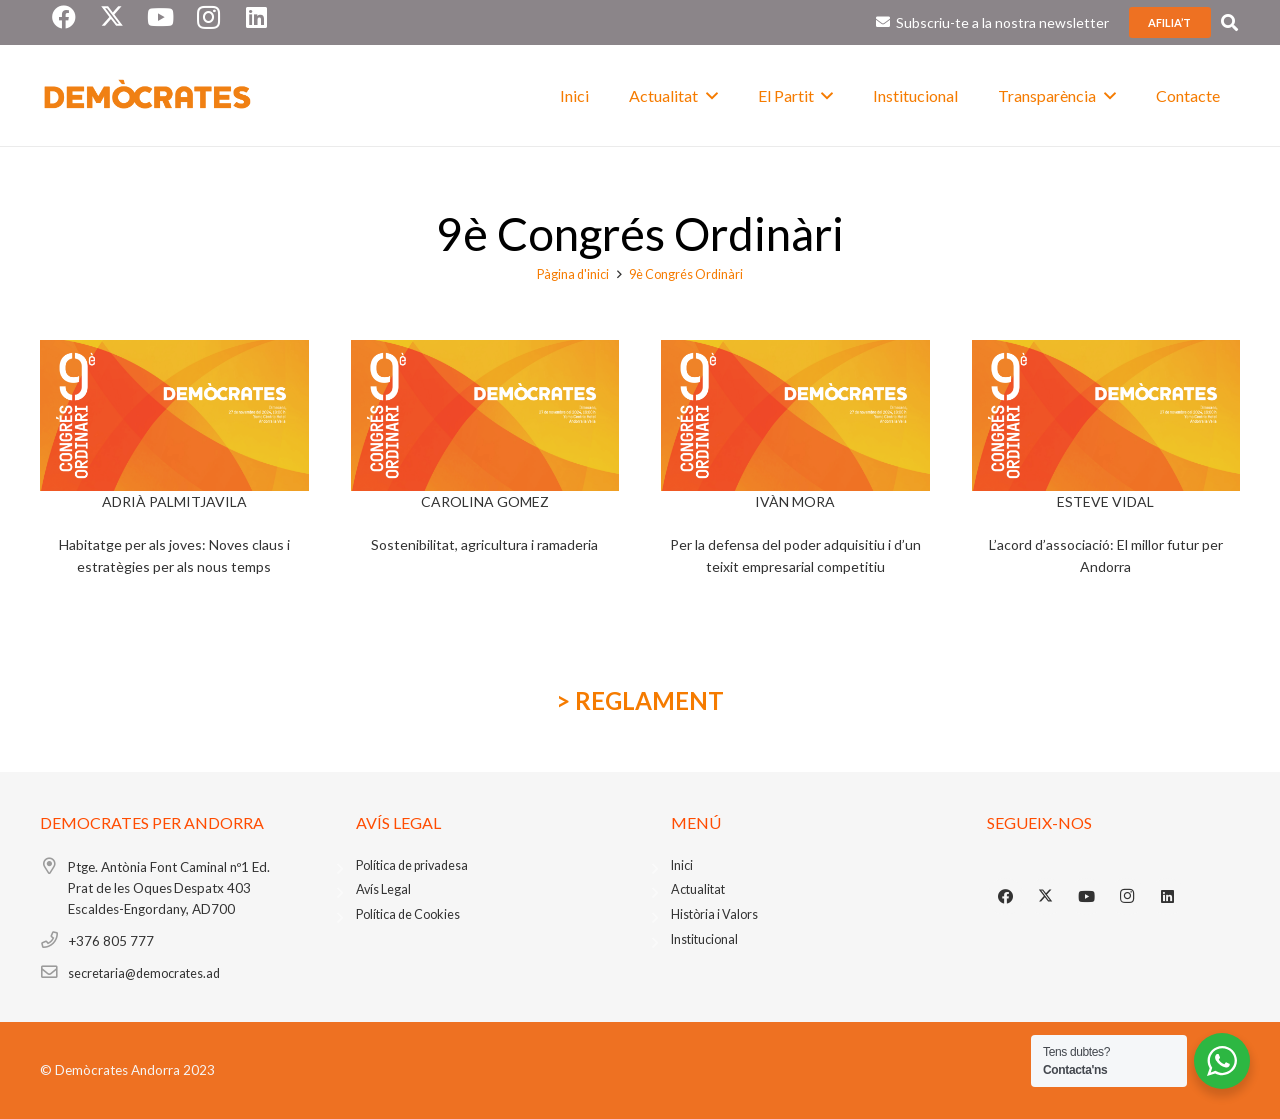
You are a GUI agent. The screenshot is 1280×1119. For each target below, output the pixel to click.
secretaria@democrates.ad (144, 973)
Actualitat (698, 889)
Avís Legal (383, 889)
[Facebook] (1006, 897)
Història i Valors (714, 914)
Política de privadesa (412, 865)
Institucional (704, 939)
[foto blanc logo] (148, 96)
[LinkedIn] (1168, 897)
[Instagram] (1127, 897)
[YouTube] (1087, 897)
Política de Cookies (408, 914)
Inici (682, 865)
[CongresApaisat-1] (174, 415)
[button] (708, 95)
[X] (1046, 897)
